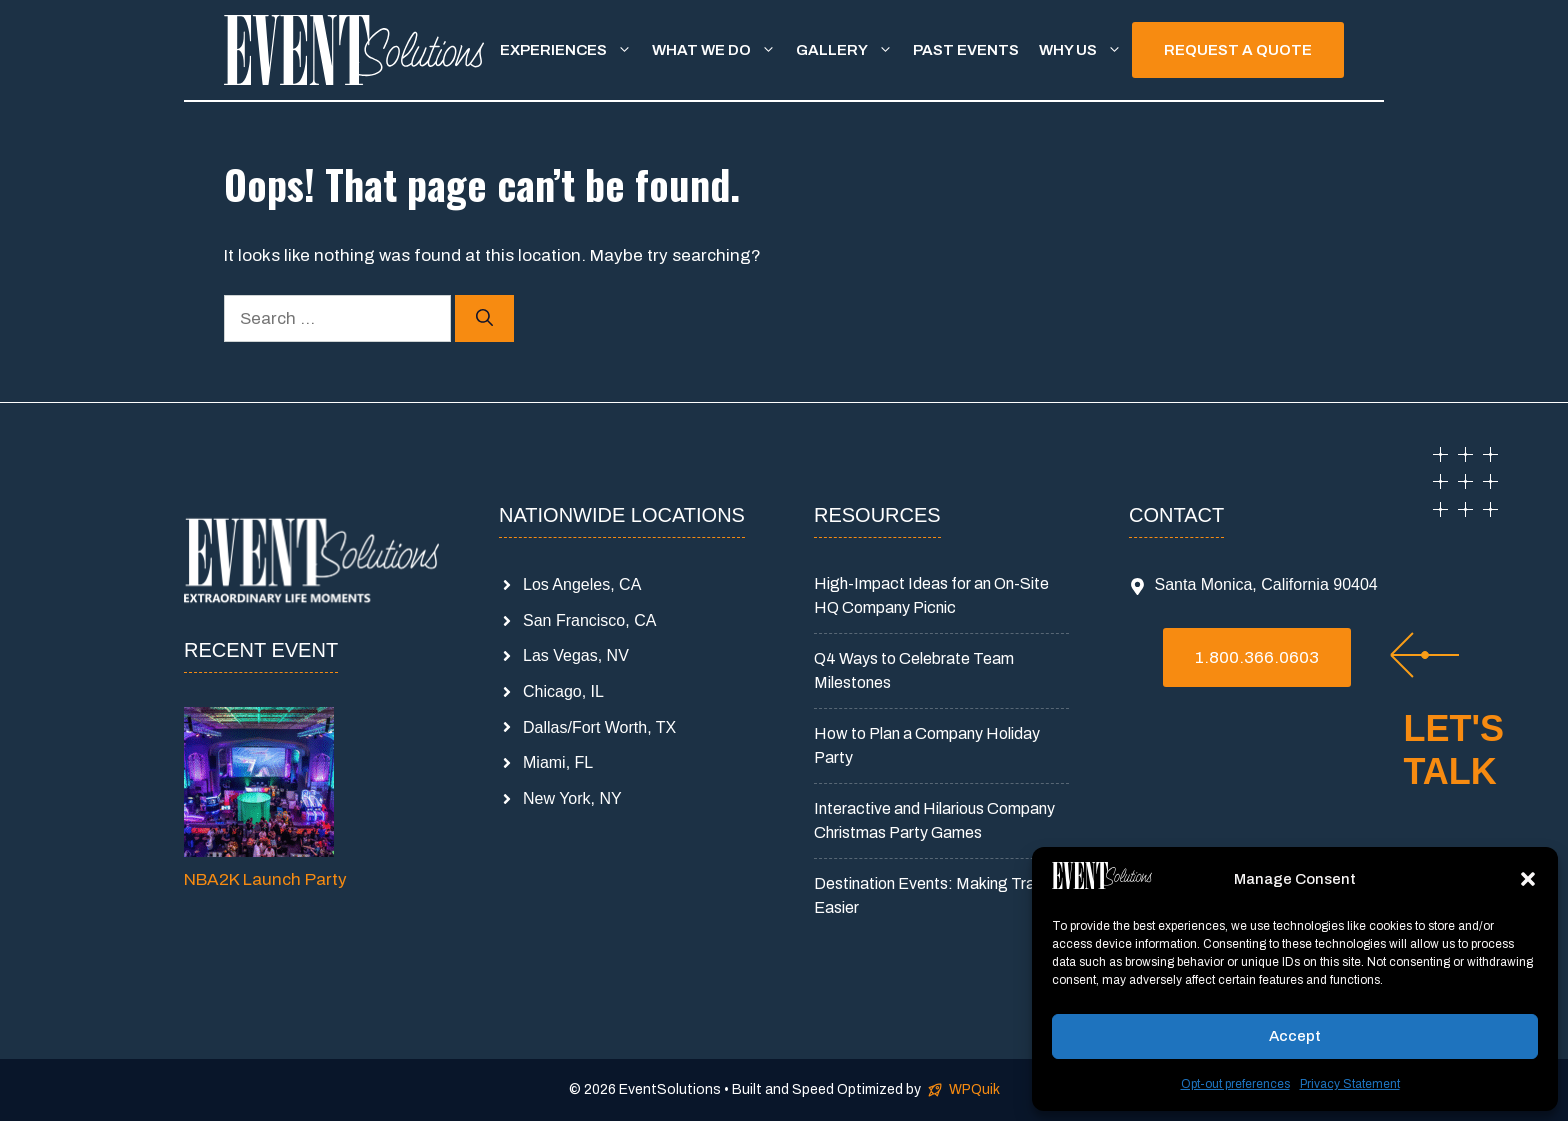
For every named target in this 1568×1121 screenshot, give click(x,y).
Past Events (966, 50)
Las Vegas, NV (576, 655)
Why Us (1085, 50)
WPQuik (974, 1089)
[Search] (484, 319)
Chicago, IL (563, 691)
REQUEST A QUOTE (1238, 50)
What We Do (719, 50)
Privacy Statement (1350, 1084)
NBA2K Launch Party (265, 879)
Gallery (849, 50)
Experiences (571, 50)
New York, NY (572, 798)
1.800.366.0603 (1257, 657)
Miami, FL (558, 762)
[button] (1528, 879)
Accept (1295, 1036)
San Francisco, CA (589, 620)
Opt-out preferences (1235, 1084)
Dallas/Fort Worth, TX (599, 727)
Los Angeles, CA (582, 584)
